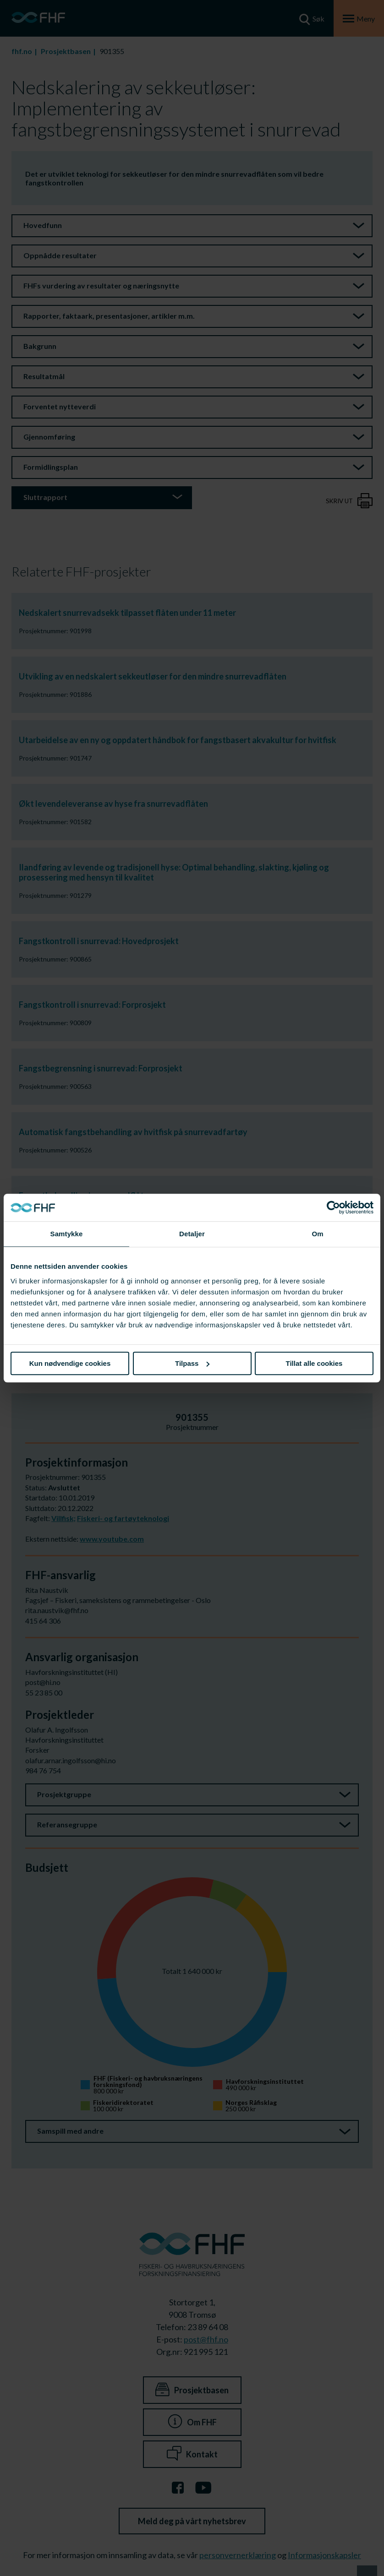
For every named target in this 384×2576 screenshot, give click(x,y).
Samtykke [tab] (66, 1234)
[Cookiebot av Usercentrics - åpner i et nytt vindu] (333, 1207)
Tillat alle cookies (314, 1363)
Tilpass (192, 1363)
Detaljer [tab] (192, 1234)
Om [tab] (317, 1234)
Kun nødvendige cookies (70, 1363)
